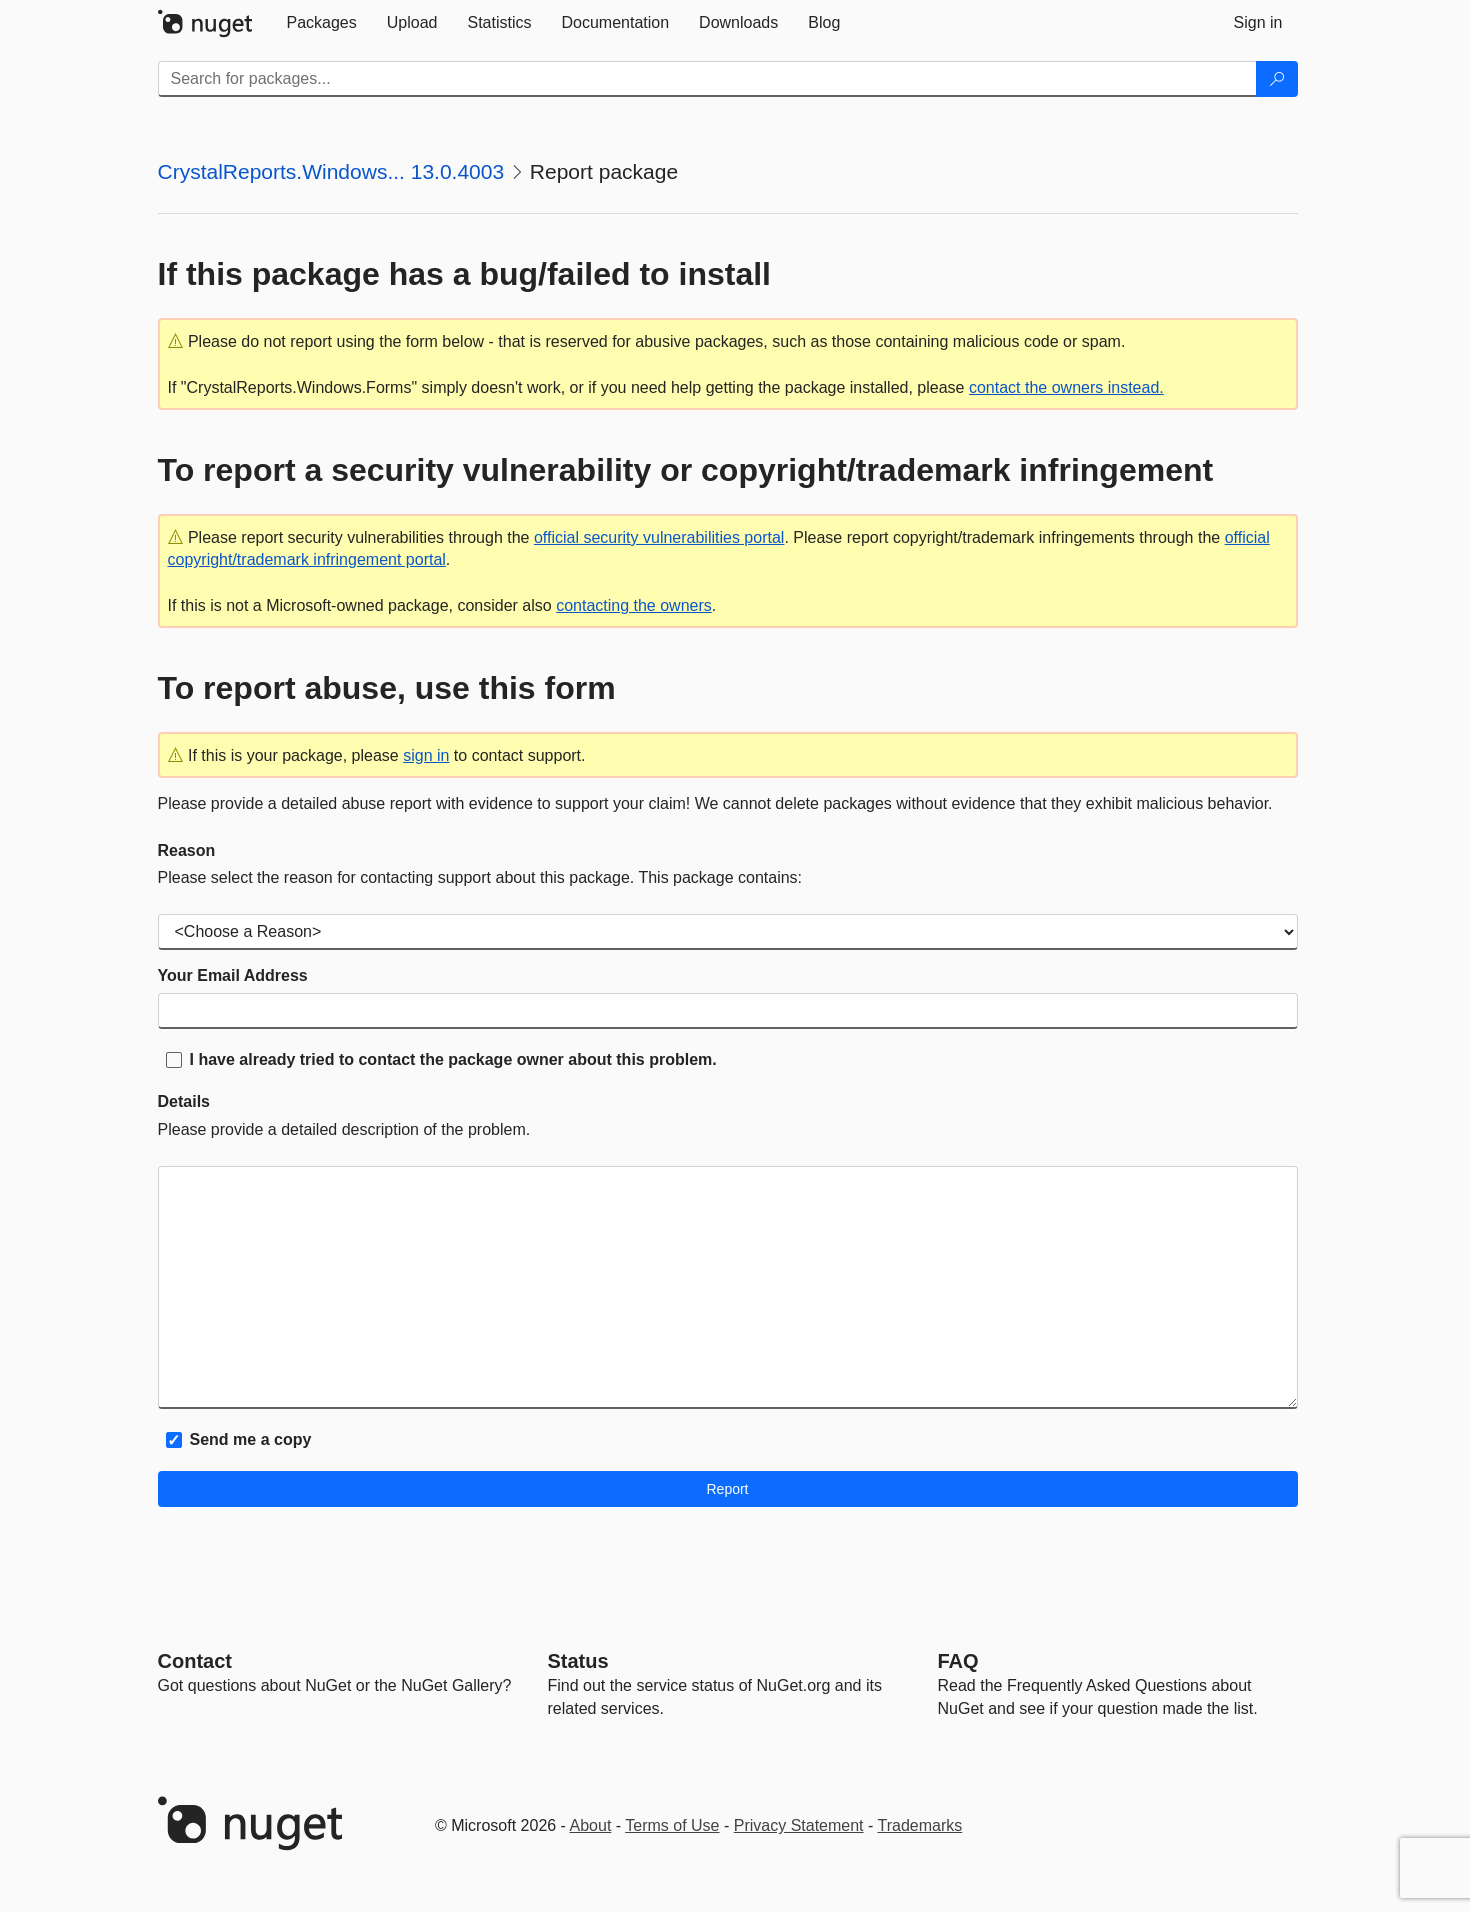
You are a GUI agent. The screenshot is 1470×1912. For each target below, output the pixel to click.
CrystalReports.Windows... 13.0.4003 (331, 171)
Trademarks (920, 1825)
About (591, 1825)
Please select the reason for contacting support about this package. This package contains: (480, 877)
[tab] (322, 23)
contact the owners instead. (1066, 387)
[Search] (1277, 79)
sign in (426, 755)
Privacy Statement (799, 1825)
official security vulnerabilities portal (659, 537)
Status (578, 1661)
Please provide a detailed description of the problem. (344, 1129)
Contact (195, 1661)
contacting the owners (634, 605)
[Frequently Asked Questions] (958, 1661)
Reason (187, 850)
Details (184, 1101)
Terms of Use (672, 1825)
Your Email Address (233, 975)
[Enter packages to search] (707, 79)
